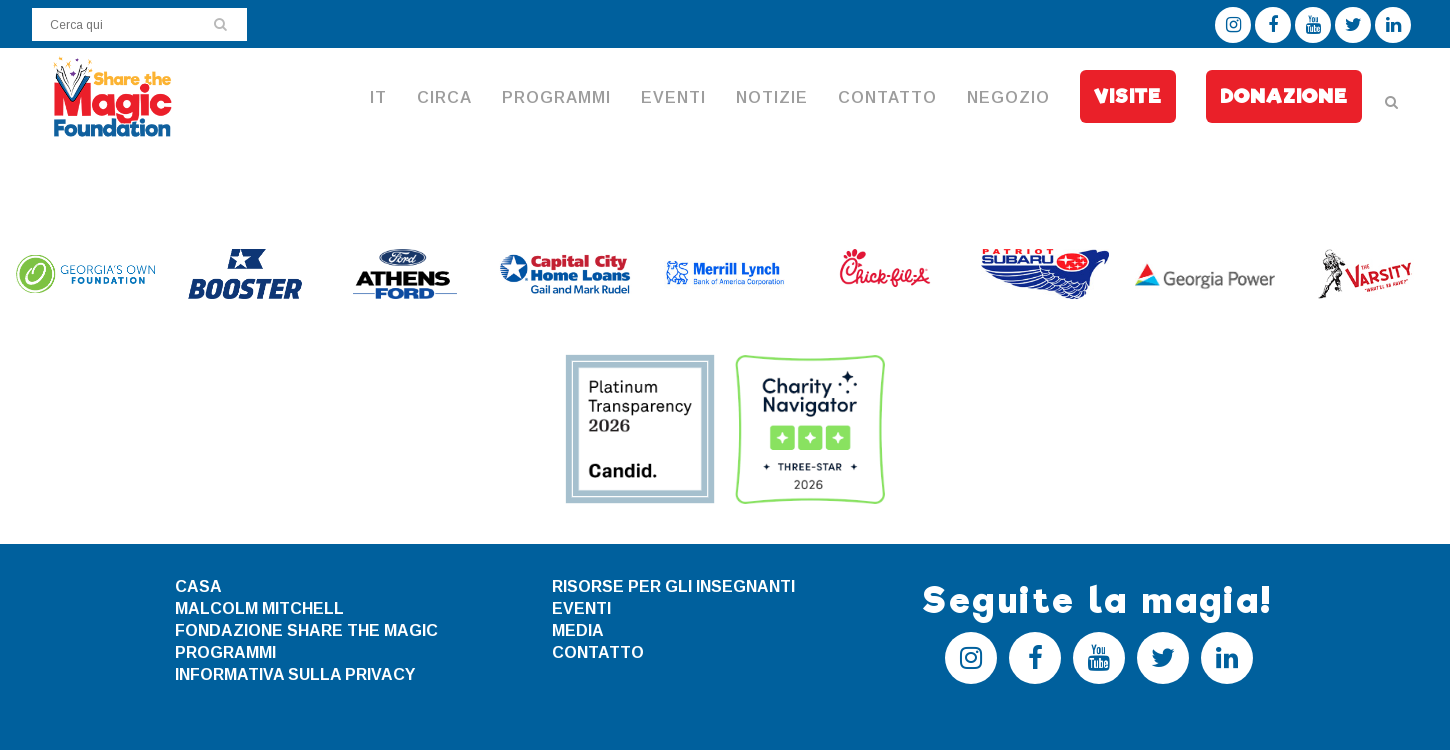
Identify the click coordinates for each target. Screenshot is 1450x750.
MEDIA (578, 630)
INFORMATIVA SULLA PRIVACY (295, 674)
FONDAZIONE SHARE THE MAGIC (306, 630)
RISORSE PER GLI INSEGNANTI (673, 586)
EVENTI (581, 608)
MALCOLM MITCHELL (259, 608)
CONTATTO (598, 652)
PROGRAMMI (225, 652)
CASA (198, 586)
